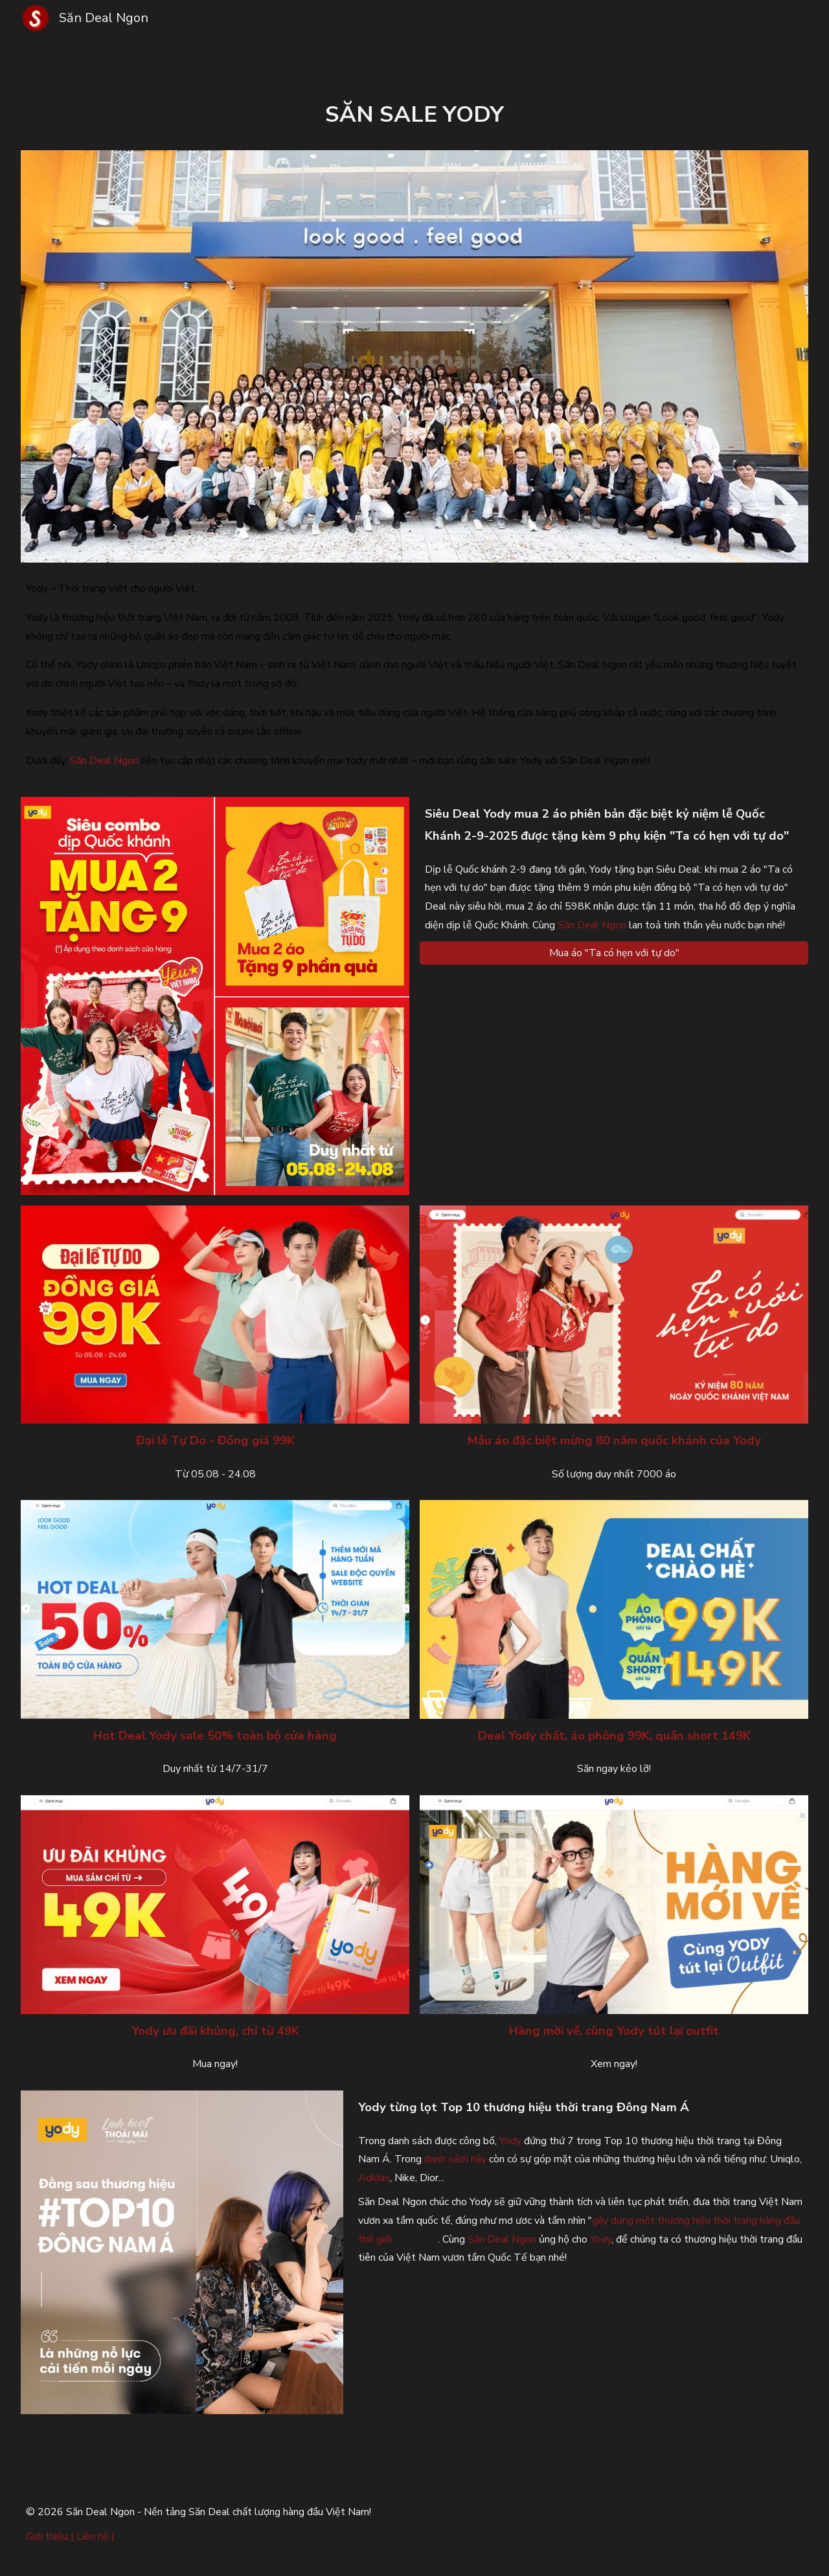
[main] (414, 114)
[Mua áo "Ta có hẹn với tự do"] (614, 952)
